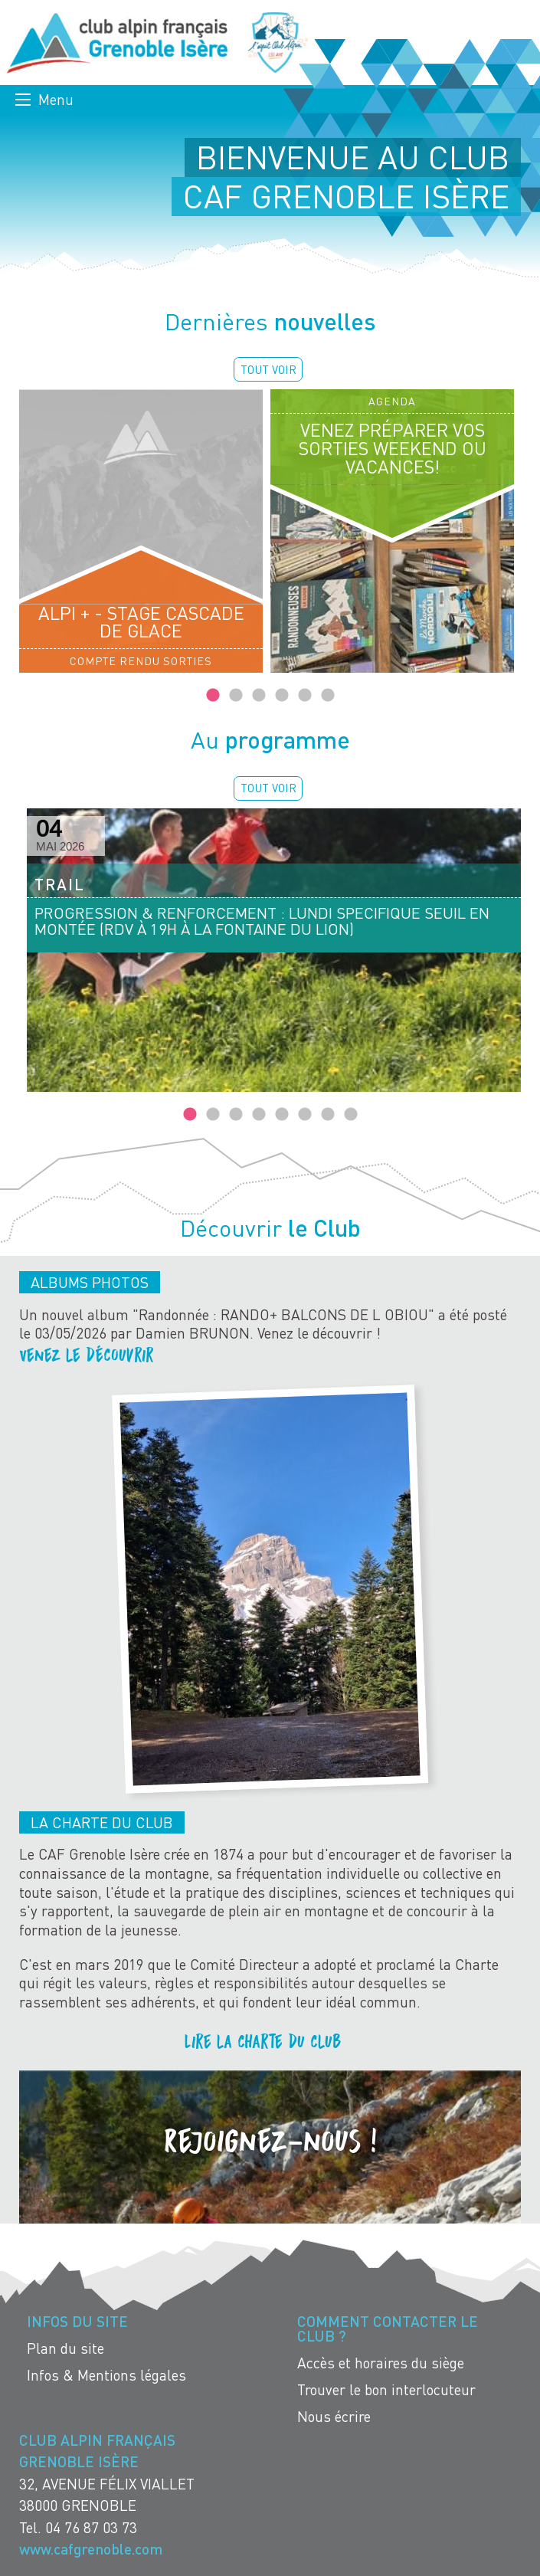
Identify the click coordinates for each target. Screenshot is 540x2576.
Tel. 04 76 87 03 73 (78, 2527)
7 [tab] (327, 1114)
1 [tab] (213, 695)
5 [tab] (305, 695)
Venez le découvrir (89, 1354)
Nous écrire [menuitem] (334, 2416)
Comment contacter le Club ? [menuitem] (387, 2328)
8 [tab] (350, 1114)
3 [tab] (259, 695)
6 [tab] (327, 695)
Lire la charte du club (263, 2041)
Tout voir (268, 369)
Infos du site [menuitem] (77, 2321)
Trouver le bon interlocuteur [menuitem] (386, 2389)
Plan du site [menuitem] (65, 2348)
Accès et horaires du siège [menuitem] (380, 2362)
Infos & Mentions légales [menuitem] (106, 2375)
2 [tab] (236, 695)
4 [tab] (282, 695)
